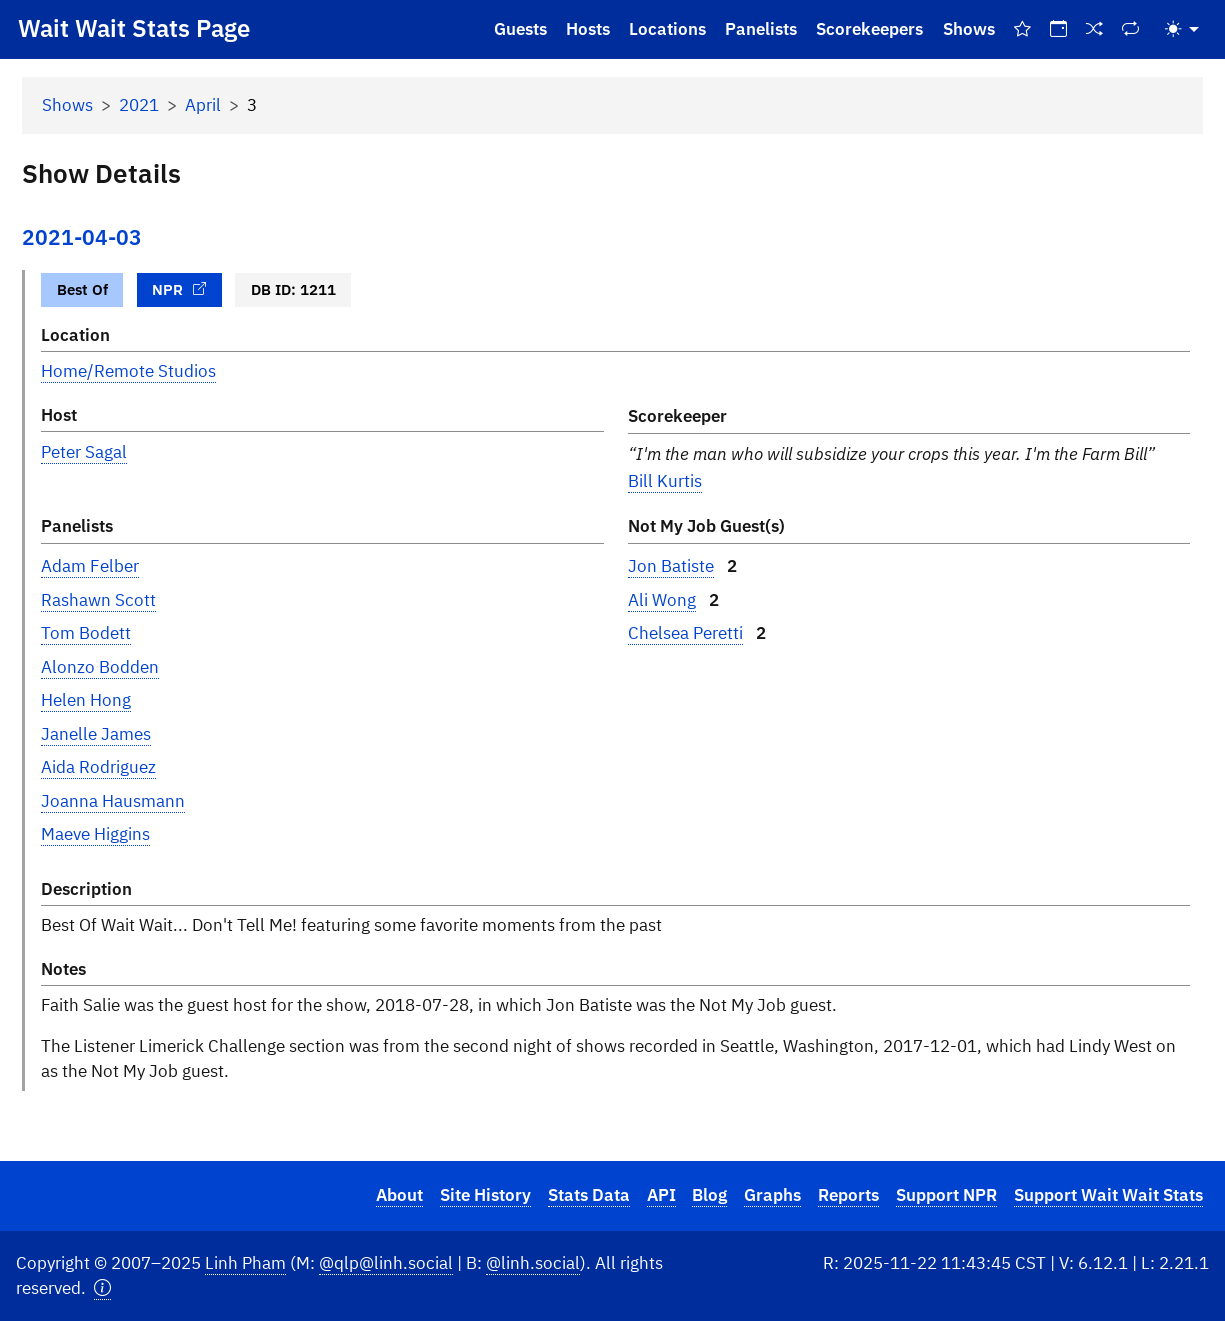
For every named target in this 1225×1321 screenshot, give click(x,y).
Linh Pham (245, 1263)
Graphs (772, 1195)
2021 (139, 105)
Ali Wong (662, 600)
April (203, 105)
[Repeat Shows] (1131, 29)
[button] (102, 1288)
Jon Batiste (671, 566)
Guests (520, 29)
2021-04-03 (82, 237)
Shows (969, 29)
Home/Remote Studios (128, 371)
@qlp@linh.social (386, 1263)
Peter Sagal (84, 452)
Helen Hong (86, 700)
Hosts (588, 29)
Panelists (761, 29)
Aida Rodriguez (98, 767)
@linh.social (533, 1263)
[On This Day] (1058, 29)
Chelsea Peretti (685, 633)
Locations (667, 29)
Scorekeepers (869, 29)
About (399, 1195)
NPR (179, 289)
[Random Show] (1095, 29)
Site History (485, 1195)
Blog (709, 1195)
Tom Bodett (86, 633)
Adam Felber (90, 566)
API (661, 1195)
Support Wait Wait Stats (1108, 1195)
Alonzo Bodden (100, 667)
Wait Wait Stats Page (134, 28)
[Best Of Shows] (1022, 29)
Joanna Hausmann (113, 801)
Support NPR (946, 1195)
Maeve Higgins (95, 834)
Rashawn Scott (98, 600)
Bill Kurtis (665, 481)
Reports (848, 1195)
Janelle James (96, 734)
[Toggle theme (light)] (1182, 29)
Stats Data (589, 1195)
